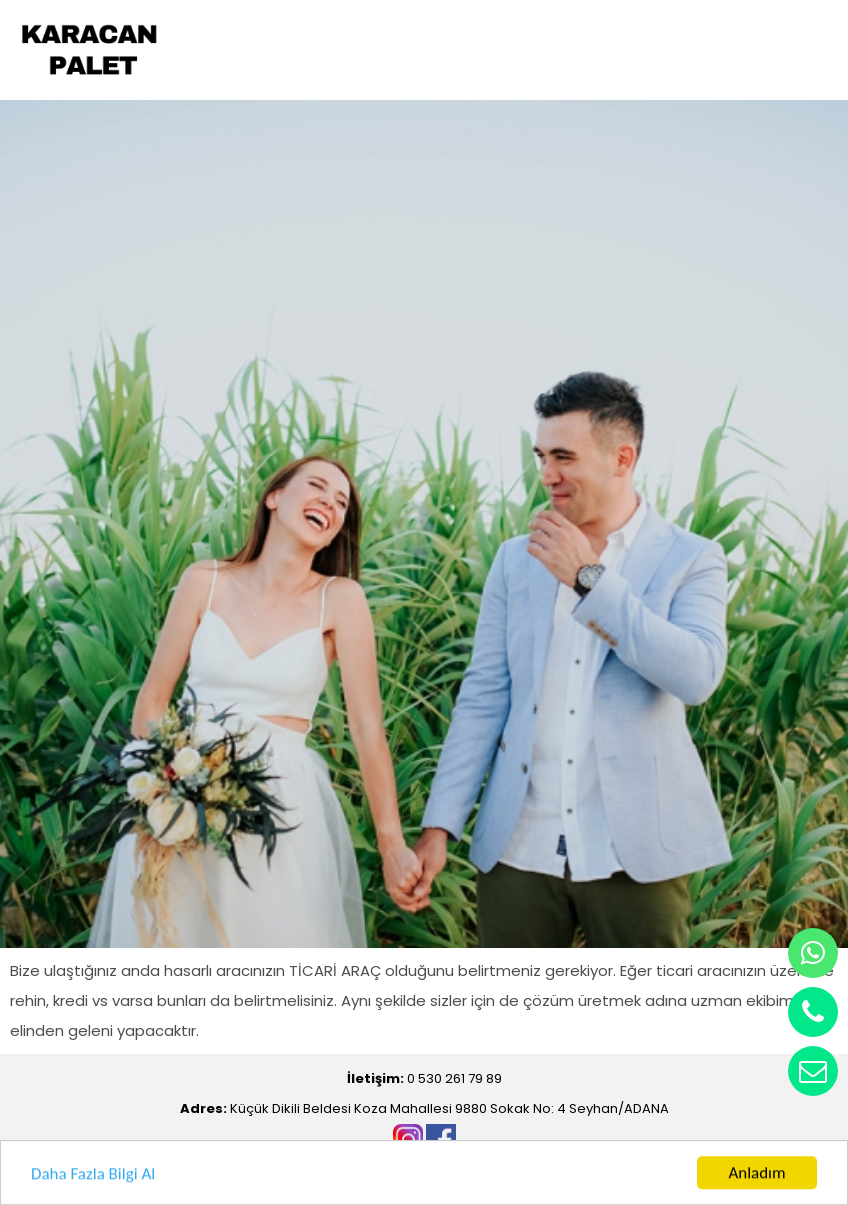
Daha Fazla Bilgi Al (93, 1174)
